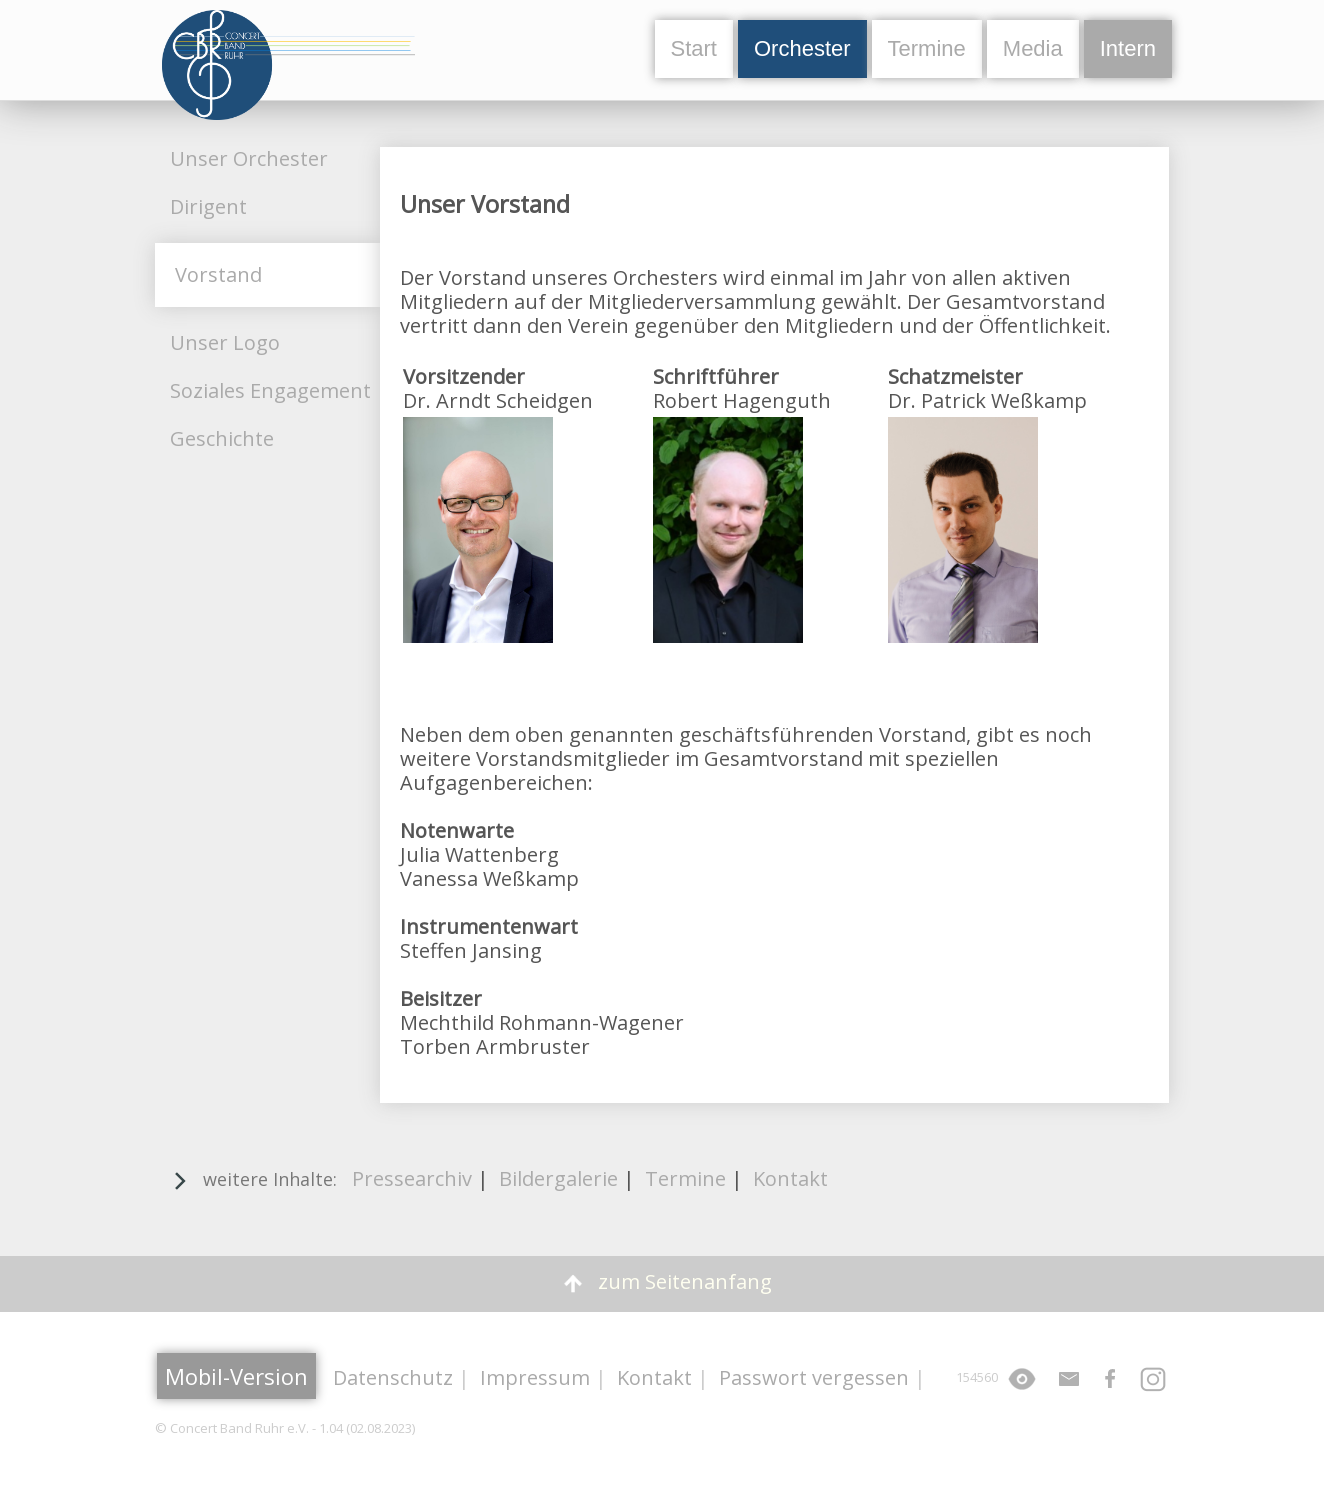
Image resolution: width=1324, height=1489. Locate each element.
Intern (1128, 48)
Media (1033, 48)
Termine (927, 48)
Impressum (535, 1377)
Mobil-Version (236, 1376)
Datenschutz (393, 1377)
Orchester (802, 48)
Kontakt (790, 1178)
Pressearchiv (412, 1178)
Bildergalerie (558, 1178)
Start (694, 48)
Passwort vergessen (814, 1377)
